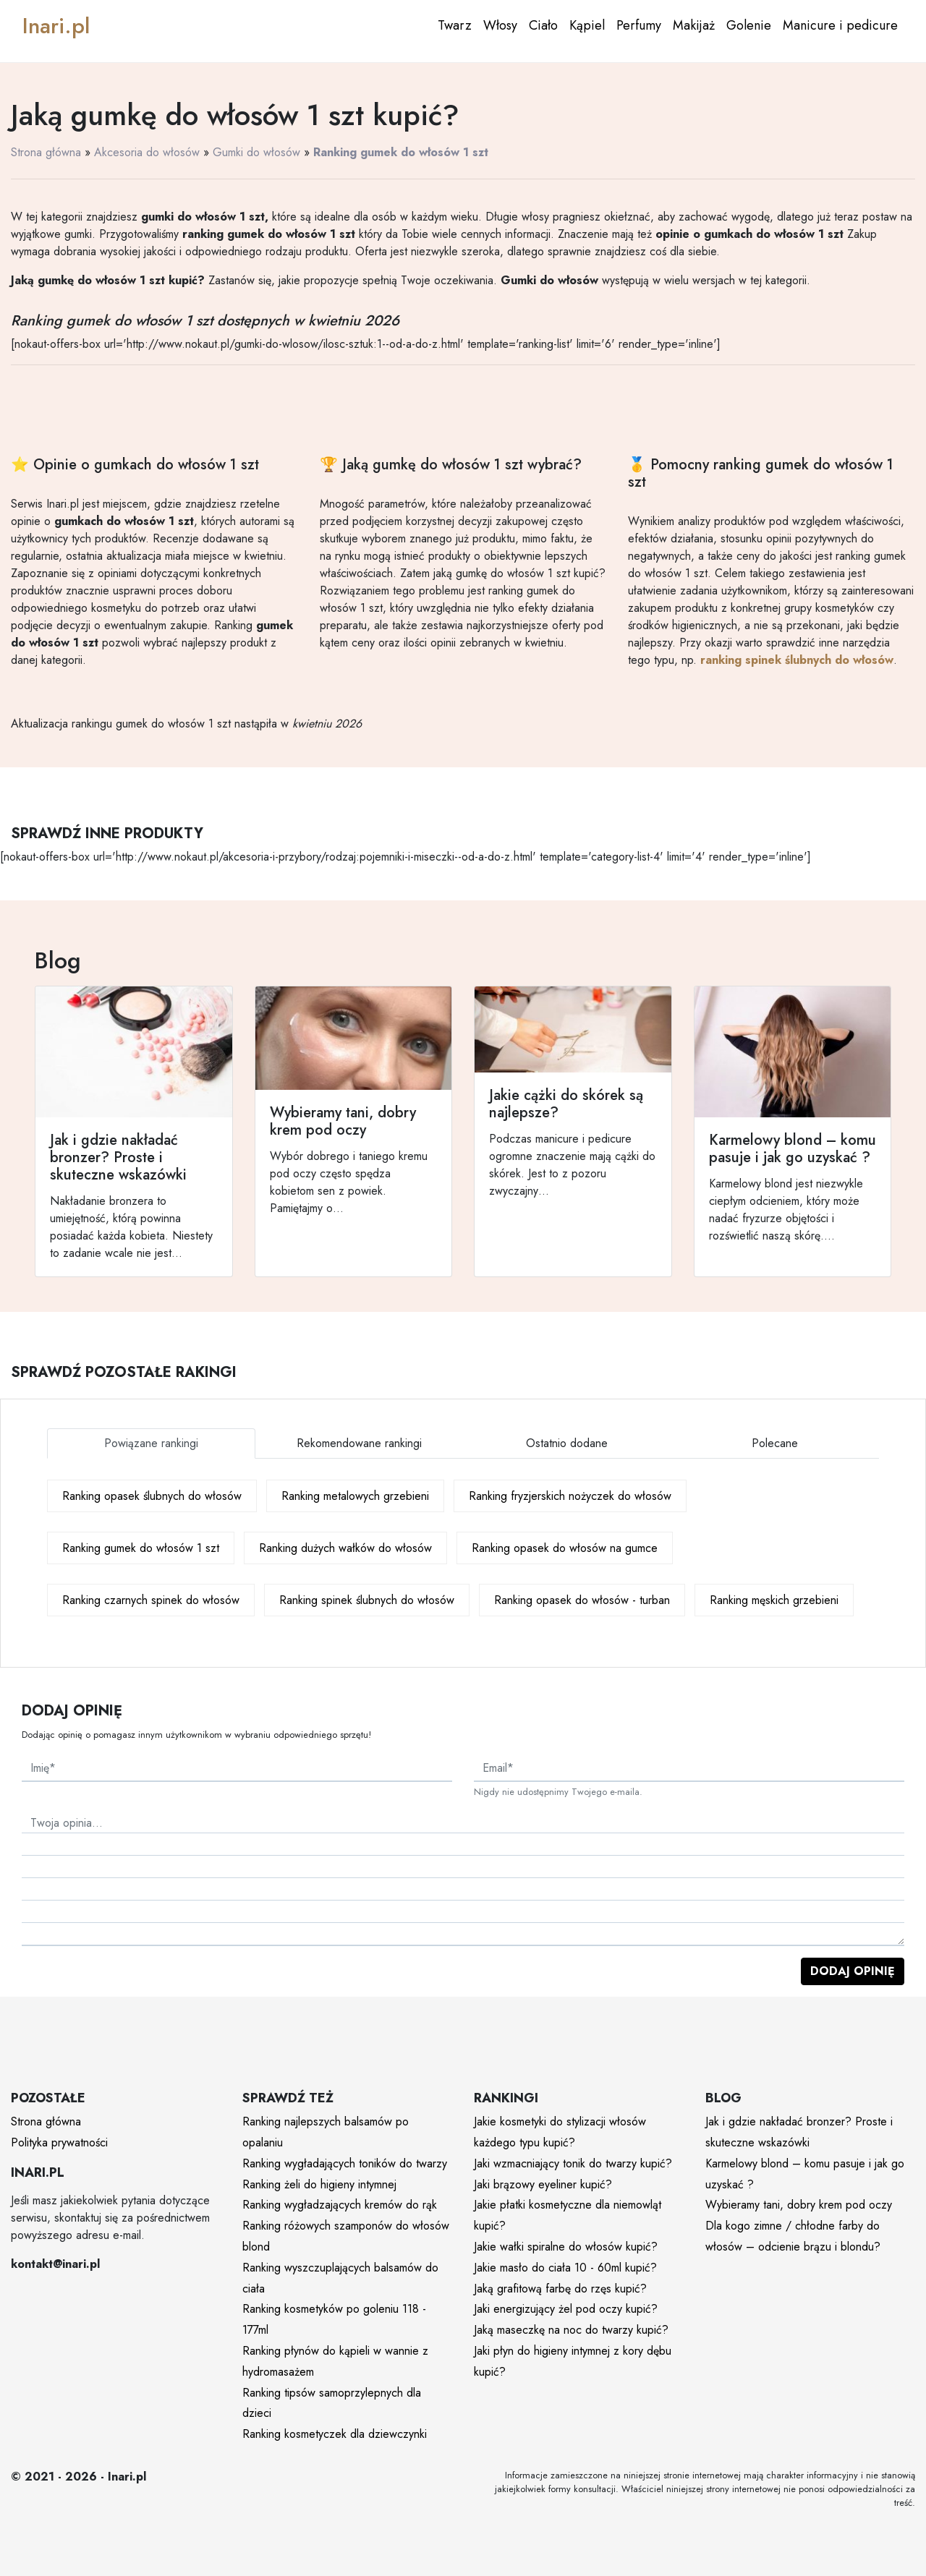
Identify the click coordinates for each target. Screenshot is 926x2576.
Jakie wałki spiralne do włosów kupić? (566, 2246)
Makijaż (694, 25)
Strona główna (46, 152)
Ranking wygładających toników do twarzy (344, 2163)
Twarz (455, 25)
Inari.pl (56, 25)
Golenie (748, 25)
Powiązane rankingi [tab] (151, 1443)
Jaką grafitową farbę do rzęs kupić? (560, 2288)
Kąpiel (587, 25)
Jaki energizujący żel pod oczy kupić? (566, 2308)
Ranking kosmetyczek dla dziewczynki (334, 2434)
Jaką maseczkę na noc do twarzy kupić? (571, 2329)
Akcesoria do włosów (147, 152)
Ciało (543, 25)
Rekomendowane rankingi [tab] (359, 1443)
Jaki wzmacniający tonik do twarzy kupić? (573, 2163)
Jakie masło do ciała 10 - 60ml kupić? (565, 2267)
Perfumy (638, 25)
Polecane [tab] (775, 1443)
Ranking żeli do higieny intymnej (319, 2184)
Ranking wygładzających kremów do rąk (339, 2204)
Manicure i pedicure (840, 25)
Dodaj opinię (852, 1971)
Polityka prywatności (59, 2142)
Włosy (500, 25)
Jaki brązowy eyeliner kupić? (543, 2184)
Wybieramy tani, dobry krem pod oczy (798, 2204)
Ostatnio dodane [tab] (567, 1443)
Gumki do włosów (256, 152)
